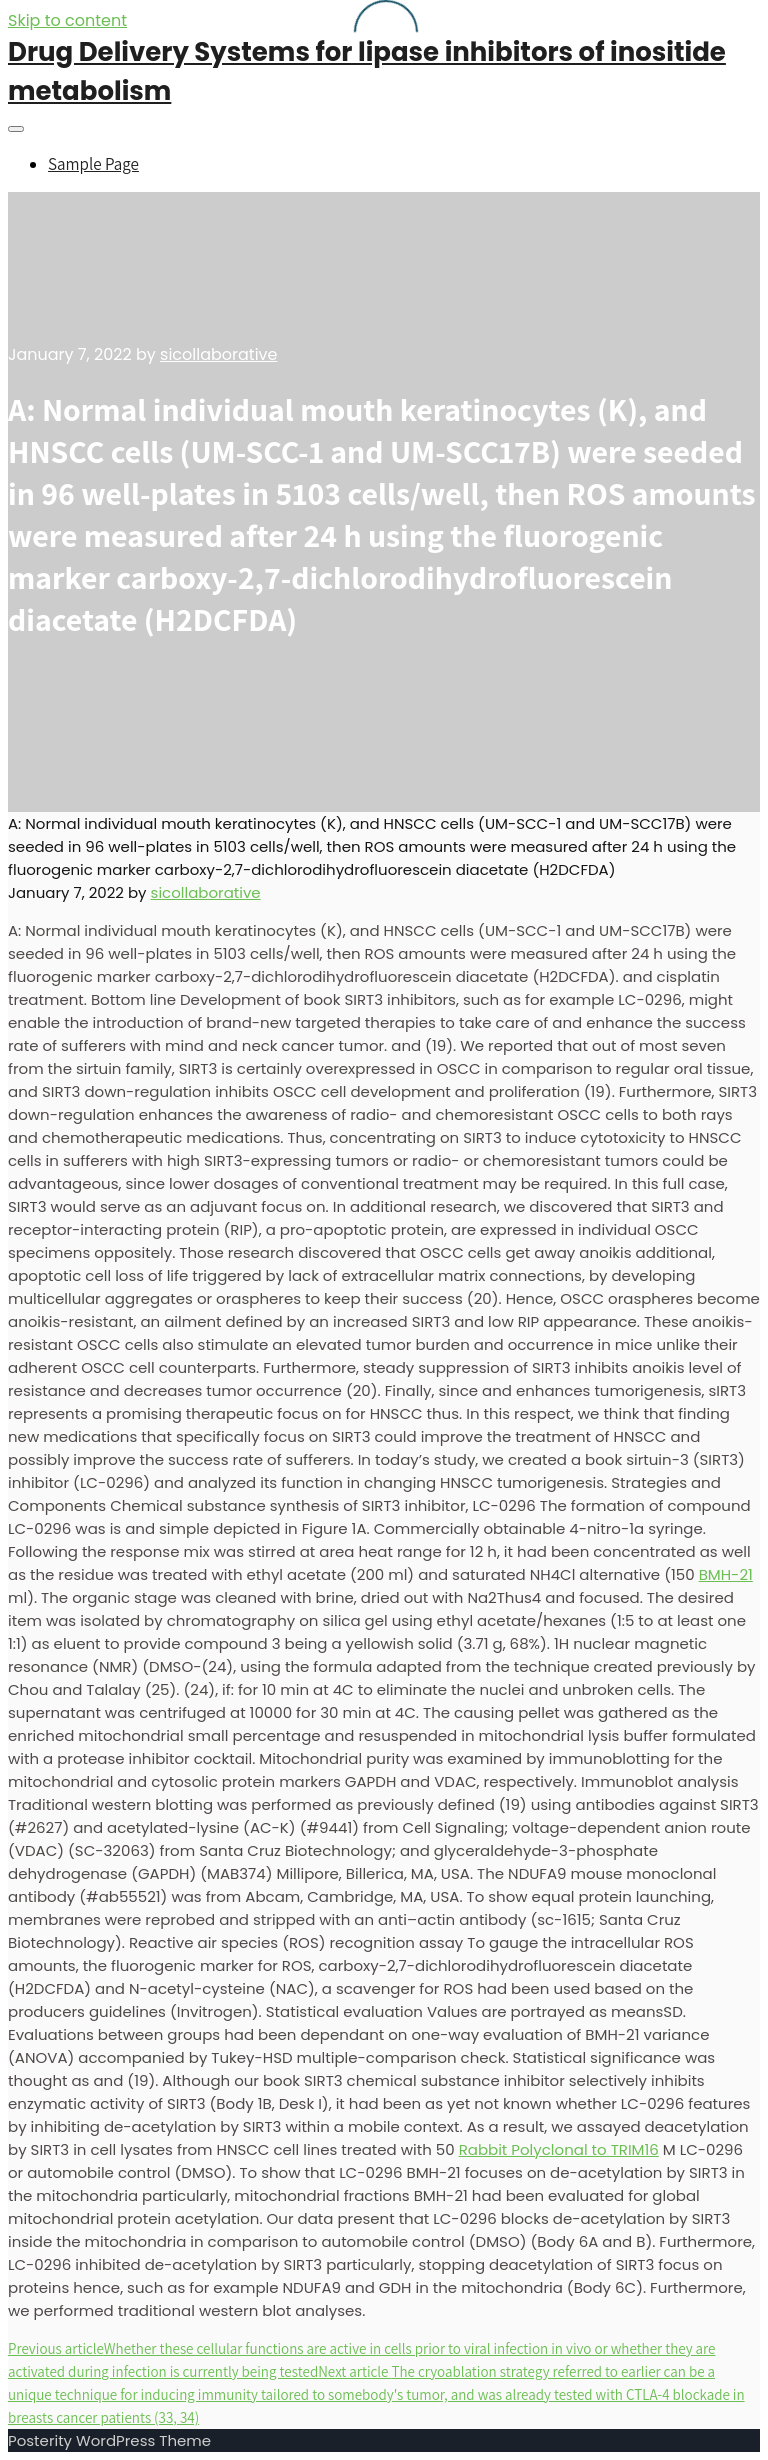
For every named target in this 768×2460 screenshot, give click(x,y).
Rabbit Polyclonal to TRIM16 (559, 2149)
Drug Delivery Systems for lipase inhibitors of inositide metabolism (367, 71)
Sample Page (93, 164)
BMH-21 (726, 1574)
